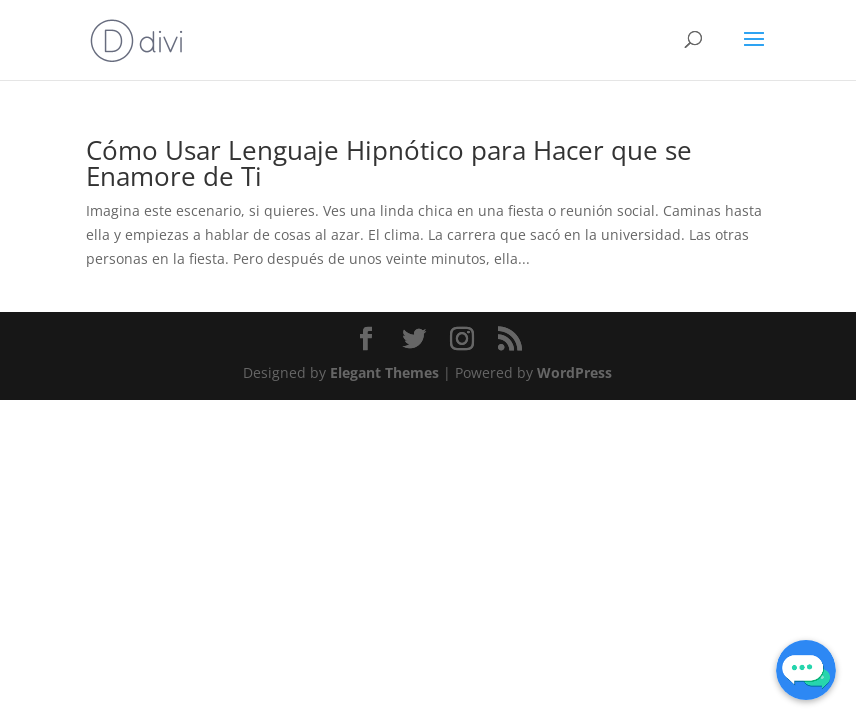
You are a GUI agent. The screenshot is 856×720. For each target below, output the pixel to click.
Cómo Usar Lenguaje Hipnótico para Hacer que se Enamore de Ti (389, 163)
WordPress (574, 372)
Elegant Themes (384, 372)
